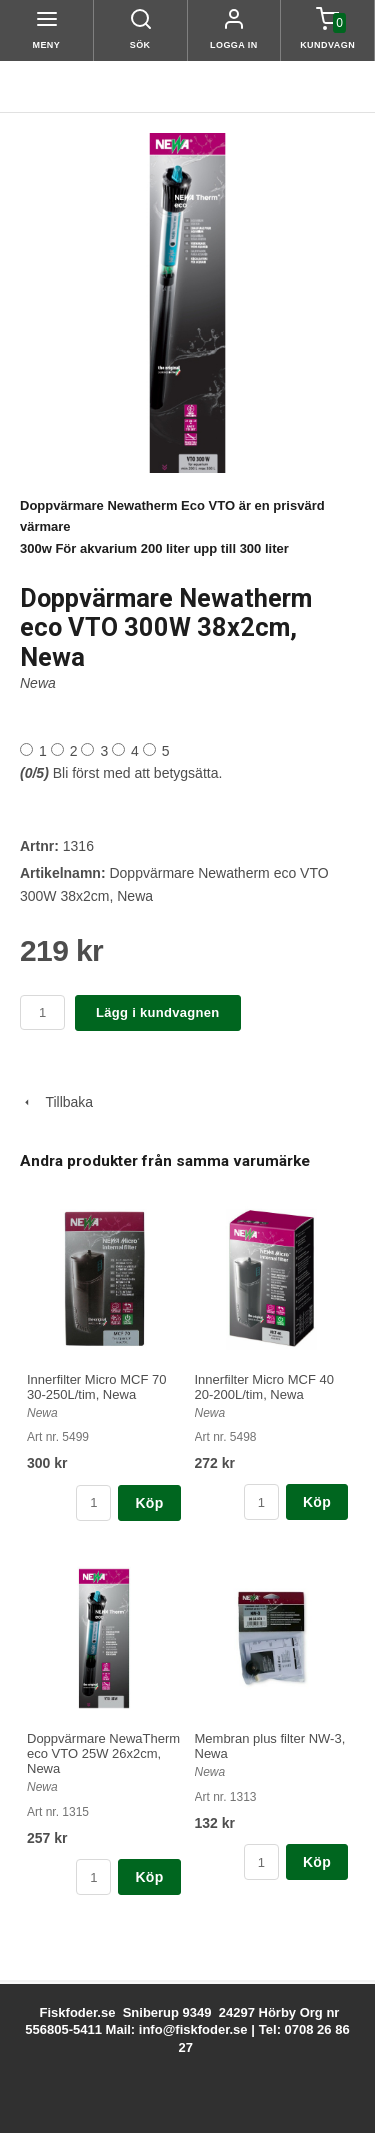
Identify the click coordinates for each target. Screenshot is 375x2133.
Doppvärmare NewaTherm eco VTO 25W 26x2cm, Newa (103, 1753)
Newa (38, 683)
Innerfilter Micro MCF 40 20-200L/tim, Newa (264, 1387)
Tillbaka (56, 1102)
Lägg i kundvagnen (158, 1012)
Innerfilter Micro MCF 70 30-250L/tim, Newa (96, 1387)
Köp (149, 1503)
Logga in (234, 45)
